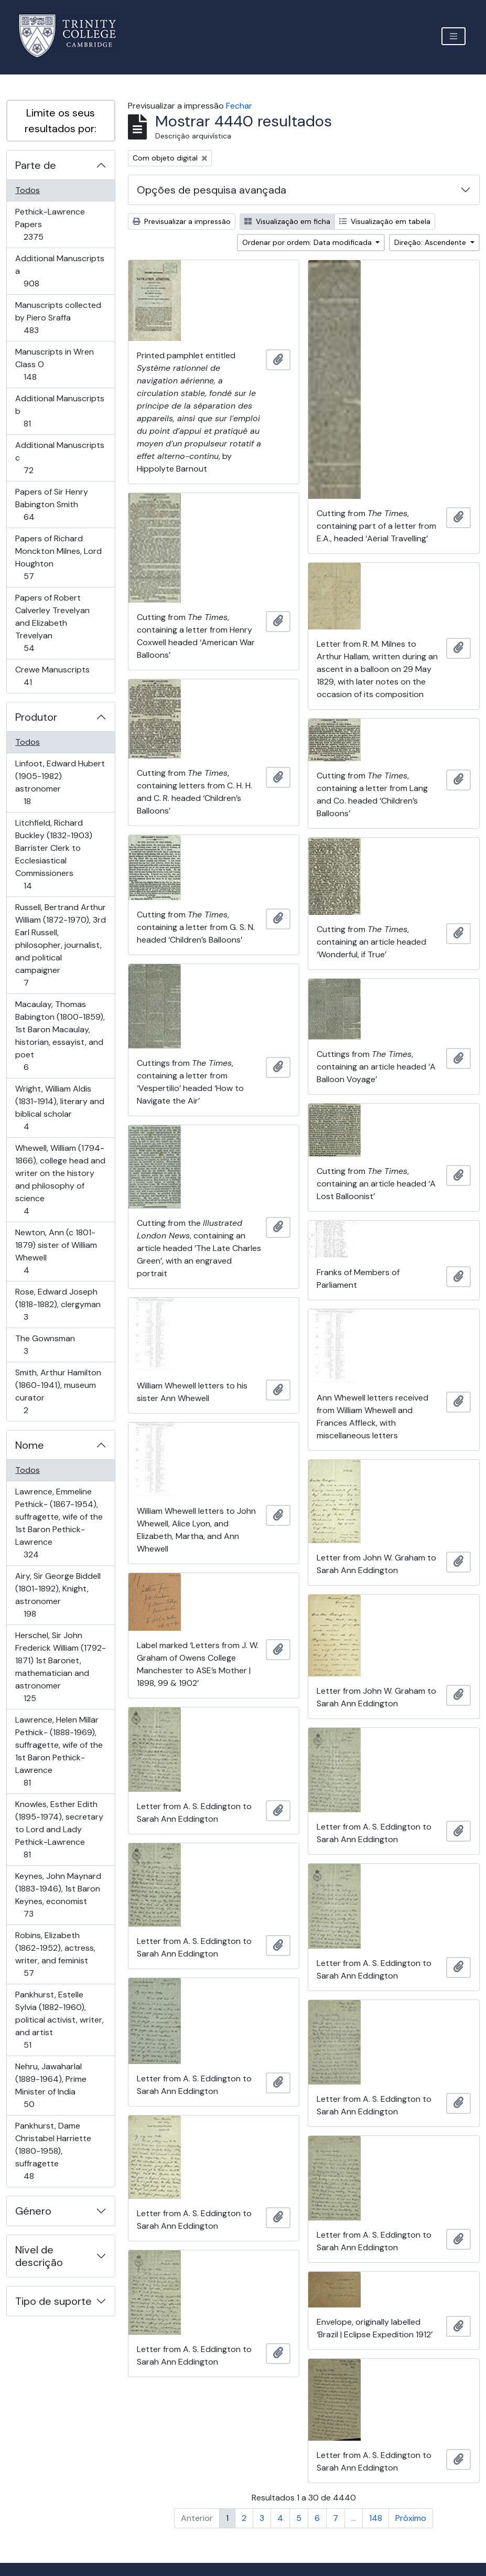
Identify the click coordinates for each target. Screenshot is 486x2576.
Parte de (35, 165)
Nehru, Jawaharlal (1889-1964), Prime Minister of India (51, 2085)
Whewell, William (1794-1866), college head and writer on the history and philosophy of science (60, 1179)
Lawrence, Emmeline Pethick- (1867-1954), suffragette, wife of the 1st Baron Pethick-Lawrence (59, 1523)
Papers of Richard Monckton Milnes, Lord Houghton (58, 557)
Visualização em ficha (287, 221)
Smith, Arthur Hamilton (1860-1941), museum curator (58, 1391)
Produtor (36, 717)
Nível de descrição (39, 2256)
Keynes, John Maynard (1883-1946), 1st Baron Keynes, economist (58, 1894)
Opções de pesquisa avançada (211, 190)
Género (33, 2211)
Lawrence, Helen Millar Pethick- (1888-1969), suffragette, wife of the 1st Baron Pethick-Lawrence (59, 1751)
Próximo (410, 2518)
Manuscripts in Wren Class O (54, 364)
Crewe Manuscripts (52, 676)
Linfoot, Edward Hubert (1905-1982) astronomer (60, 782)
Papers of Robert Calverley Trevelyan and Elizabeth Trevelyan (52, 623)
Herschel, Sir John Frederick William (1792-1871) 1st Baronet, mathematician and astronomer (60, 1667)
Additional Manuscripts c (59, 458)
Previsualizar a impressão (182, 221)
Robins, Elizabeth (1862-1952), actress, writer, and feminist (55, 1954)
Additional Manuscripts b (59, 411)
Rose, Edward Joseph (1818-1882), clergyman (58, 1304)
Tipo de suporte (53, 2301)
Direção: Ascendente (431, 242)
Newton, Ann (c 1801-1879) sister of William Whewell (56, 1251)
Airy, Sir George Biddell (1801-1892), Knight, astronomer (58, 1594)
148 (375, 2518)
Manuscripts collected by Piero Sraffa (58, 317)
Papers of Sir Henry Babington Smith (51, 504)
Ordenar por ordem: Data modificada (308, 242)
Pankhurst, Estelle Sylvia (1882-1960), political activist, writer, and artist (59, 2019)
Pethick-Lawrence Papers (50, 224)
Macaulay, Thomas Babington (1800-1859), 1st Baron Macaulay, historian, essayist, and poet (60, 1036)
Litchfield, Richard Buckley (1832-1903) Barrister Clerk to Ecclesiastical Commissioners (53, 854)
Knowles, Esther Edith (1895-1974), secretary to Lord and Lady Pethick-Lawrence (59, 1829)
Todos (27, 190)
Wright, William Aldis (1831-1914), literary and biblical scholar (59, 1107)
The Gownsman (45, 1345)
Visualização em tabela (384, 221)
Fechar (239, 105)
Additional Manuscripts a (59, 271)
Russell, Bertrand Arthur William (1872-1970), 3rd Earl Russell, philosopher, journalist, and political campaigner (60, 945)
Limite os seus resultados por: (60, 120)
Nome (29, 1445)
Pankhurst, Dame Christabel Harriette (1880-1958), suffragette (53, 2151)
